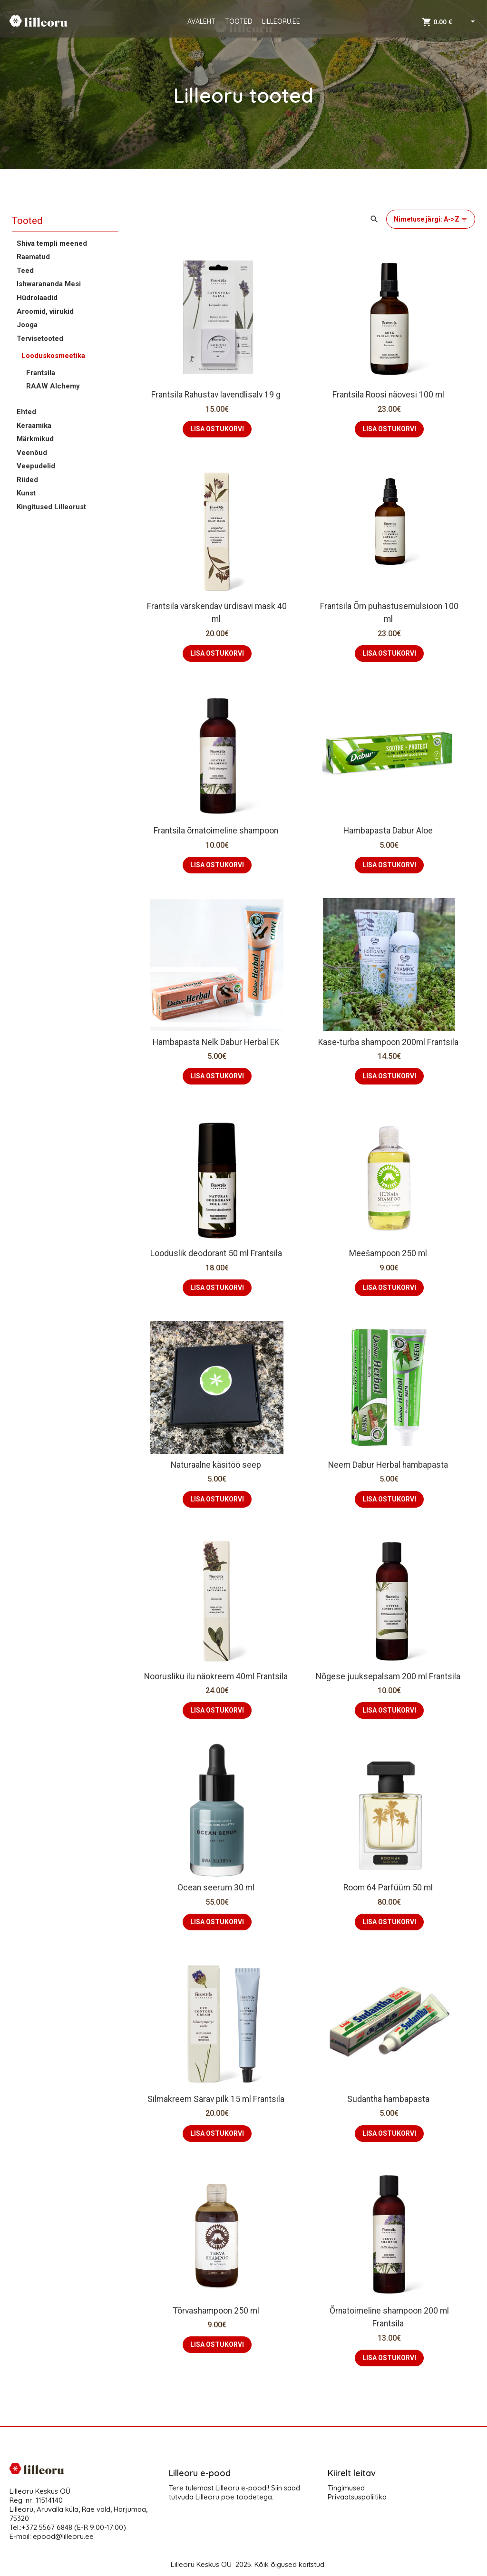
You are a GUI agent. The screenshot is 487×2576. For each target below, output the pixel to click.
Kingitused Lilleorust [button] (51, 507)
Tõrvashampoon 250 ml (217, 2310)
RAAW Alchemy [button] (53, 386)
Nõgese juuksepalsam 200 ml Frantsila (389, 1676)
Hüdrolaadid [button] (37, 297)
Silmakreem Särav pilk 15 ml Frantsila (216, 2099)
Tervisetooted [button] (40, 338)
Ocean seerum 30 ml (216, 1887)
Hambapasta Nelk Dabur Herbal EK (217, 1042)
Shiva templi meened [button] (52, 243)
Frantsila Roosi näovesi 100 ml (389, 394)
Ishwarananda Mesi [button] (49, 284)
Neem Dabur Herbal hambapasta (389, 1465)
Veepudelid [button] (36, 466)
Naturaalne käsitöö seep (217, 1465)
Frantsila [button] (40, 372)
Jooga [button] (27, 324)
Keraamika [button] (34, 425)
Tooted (27, 220)
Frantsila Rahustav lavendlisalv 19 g (216, 394)
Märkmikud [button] (35, 439)
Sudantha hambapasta (389, 2099)
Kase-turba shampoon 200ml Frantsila (389, 1042)
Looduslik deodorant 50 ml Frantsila (217, 1253)
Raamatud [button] (33, 256)
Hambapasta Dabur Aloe (389, 830)
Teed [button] (25, 270)
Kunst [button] (26, 493)
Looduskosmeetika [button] (53, 355)
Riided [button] (27, 479)
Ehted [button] (26, 411)
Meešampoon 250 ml (389, 1253)
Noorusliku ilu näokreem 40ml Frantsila (217, 1676)
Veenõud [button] (32, 452)
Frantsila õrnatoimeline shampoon (217, 830)
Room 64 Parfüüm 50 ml (389, 1887)
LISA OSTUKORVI (217, 429)
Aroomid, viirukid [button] (45, 311)
